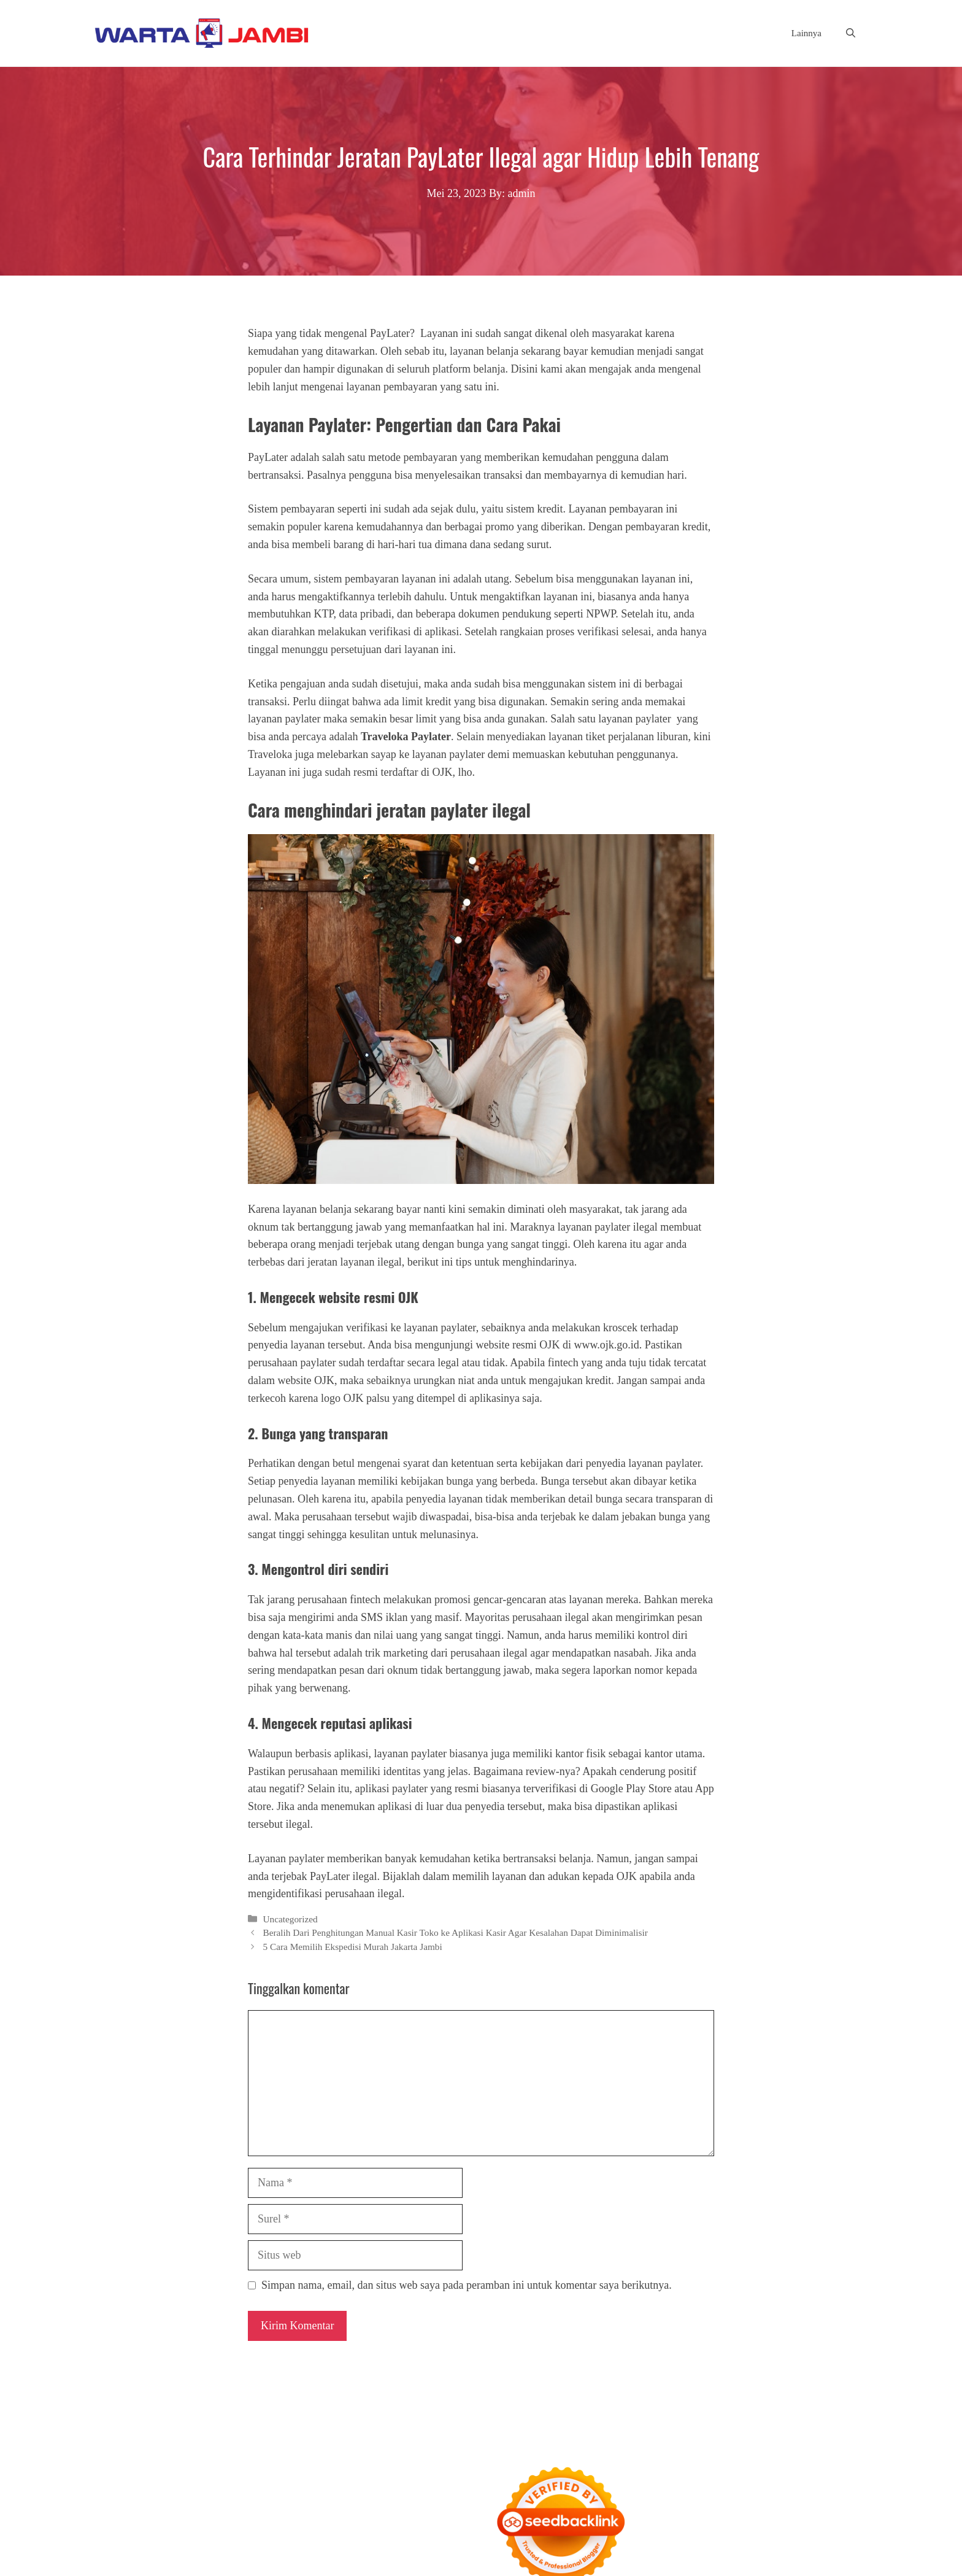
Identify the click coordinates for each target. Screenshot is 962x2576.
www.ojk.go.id (606, 1345)
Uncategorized (290, 1919)
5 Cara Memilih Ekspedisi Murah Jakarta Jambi (352, 1946)
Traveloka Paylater (406, 736)
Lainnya (806, 33)
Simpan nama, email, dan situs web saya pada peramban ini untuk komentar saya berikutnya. (466, 2285)
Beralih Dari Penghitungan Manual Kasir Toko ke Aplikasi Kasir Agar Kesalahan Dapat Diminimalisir (455, 1932)
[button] (851, 33)
